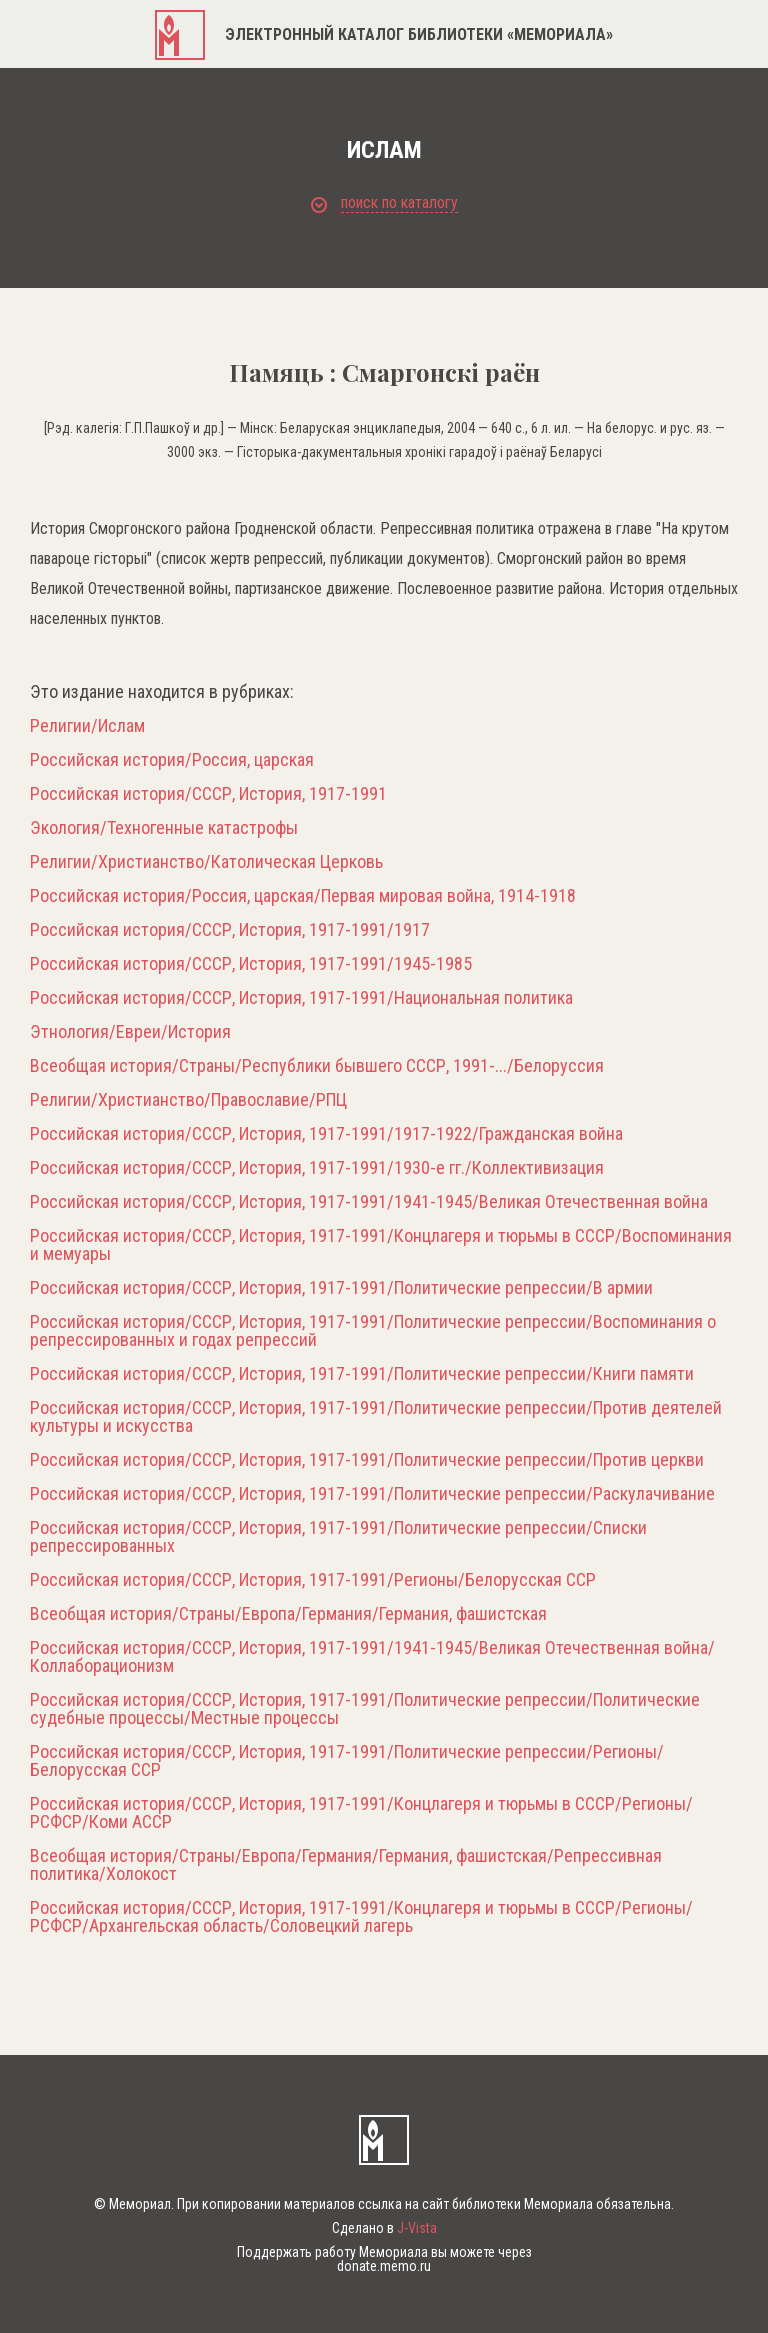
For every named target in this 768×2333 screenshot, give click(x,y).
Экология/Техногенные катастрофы (164, 828)
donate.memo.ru (384, 2266)
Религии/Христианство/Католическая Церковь (206, 862)
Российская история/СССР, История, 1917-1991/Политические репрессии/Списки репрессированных (338, 1537)
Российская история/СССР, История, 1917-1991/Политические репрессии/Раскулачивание (372, 1494)
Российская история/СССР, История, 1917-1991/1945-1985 (251, 964)
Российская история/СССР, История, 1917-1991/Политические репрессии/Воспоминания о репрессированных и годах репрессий (373, 1331)
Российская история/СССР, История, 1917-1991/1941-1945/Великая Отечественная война (369, 1202)
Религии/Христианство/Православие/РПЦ (188, 1100)
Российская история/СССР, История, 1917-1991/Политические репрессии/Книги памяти (362, 1374)
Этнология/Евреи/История (130, 1032)
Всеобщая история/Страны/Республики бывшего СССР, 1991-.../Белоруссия (317, 1066)
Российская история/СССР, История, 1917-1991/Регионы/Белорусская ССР (313, 1580)
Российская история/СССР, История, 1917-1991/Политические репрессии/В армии (341, 1288)
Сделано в (384, 2228)
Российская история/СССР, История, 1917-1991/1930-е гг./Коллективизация (317, 1168)
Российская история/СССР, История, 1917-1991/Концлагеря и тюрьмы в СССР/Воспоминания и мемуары (381, 1245)
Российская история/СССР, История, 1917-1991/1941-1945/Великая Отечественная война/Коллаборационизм (372, 1657)
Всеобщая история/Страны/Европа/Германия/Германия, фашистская (288, 1614)
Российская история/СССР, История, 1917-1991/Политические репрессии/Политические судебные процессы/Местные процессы (365, 1709)
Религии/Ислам (87, 726)
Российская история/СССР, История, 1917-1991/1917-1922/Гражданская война (326, 1134)
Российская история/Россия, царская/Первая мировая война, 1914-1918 (303, 896)
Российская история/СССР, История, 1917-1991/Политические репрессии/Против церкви (367, 1460)
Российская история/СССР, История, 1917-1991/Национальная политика (301, 998)
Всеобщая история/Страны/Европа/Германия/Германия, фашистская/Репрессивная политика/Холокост (346, 1865)
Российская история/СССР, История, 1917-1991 (208, 794)
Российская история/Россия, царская (172, 760)
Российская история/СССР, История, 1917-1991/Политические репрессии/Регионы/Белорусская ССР (347, 1761)
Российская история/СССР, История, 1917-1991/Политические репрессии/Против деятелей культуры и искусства (376, 1417)
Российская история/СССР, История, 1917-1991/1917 (230, 930)
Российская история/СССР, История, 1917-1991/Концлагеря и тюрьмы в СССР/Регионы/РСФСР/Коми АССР (361, 1813)
